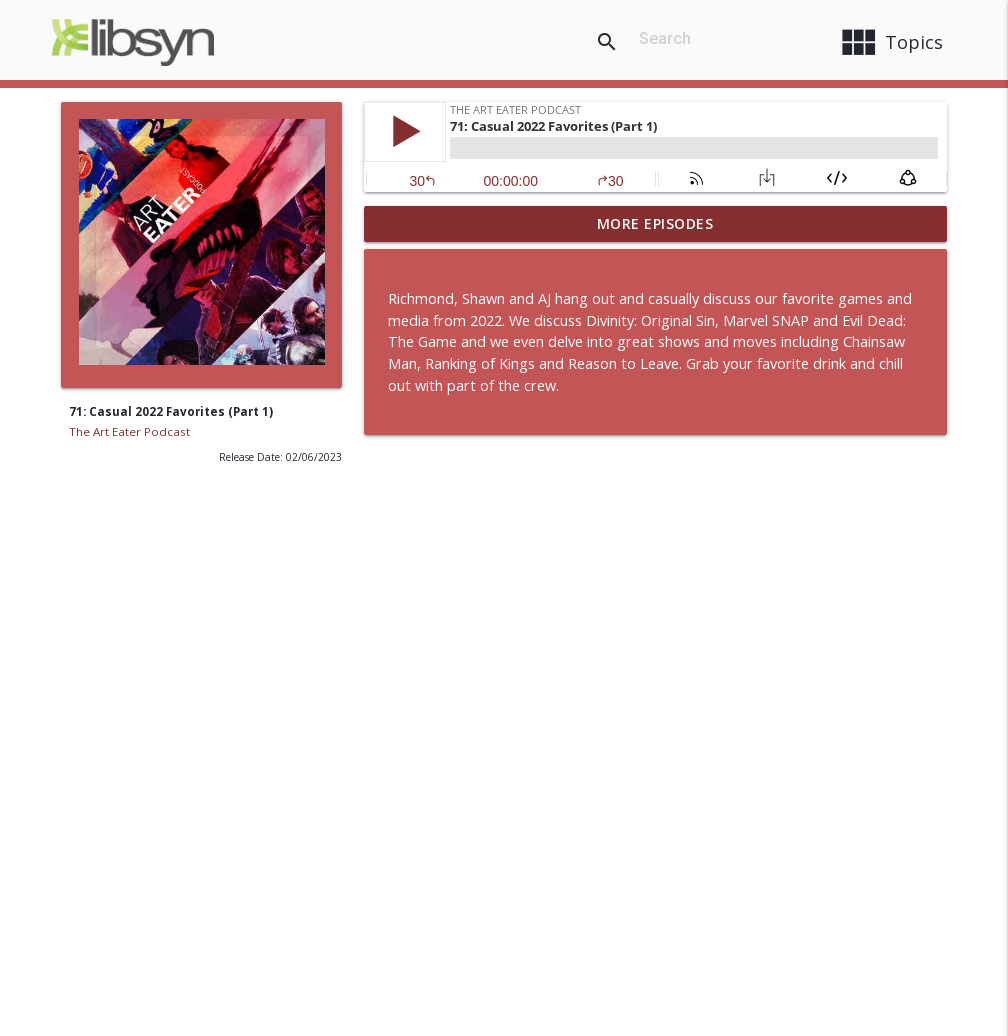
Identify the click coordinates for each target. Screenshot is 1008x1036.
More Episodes (655, 223)
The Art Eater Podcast (129, 431)
